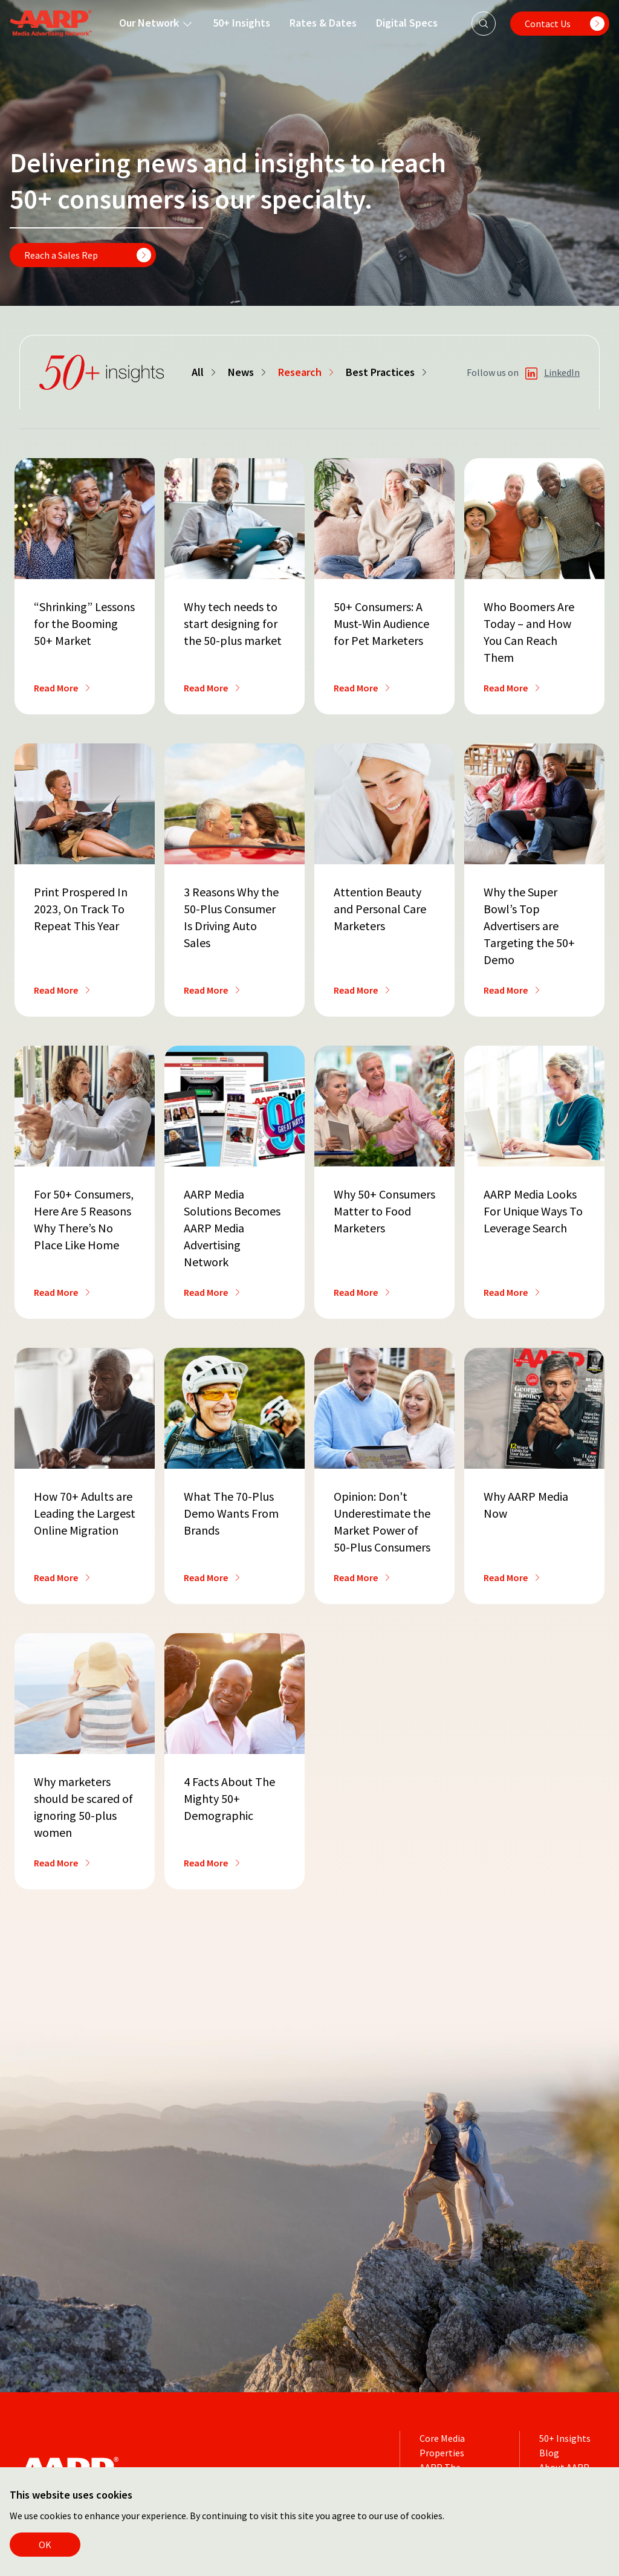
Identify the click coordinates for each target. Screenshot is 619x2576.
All (205, 372)
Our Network (156, 23)
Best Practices (387, 372)
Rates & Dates (323, 23)
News (248, 372)
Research (307, 372)
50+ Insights (241, 23)
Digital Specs (407, 23)
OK (45, 2545)
